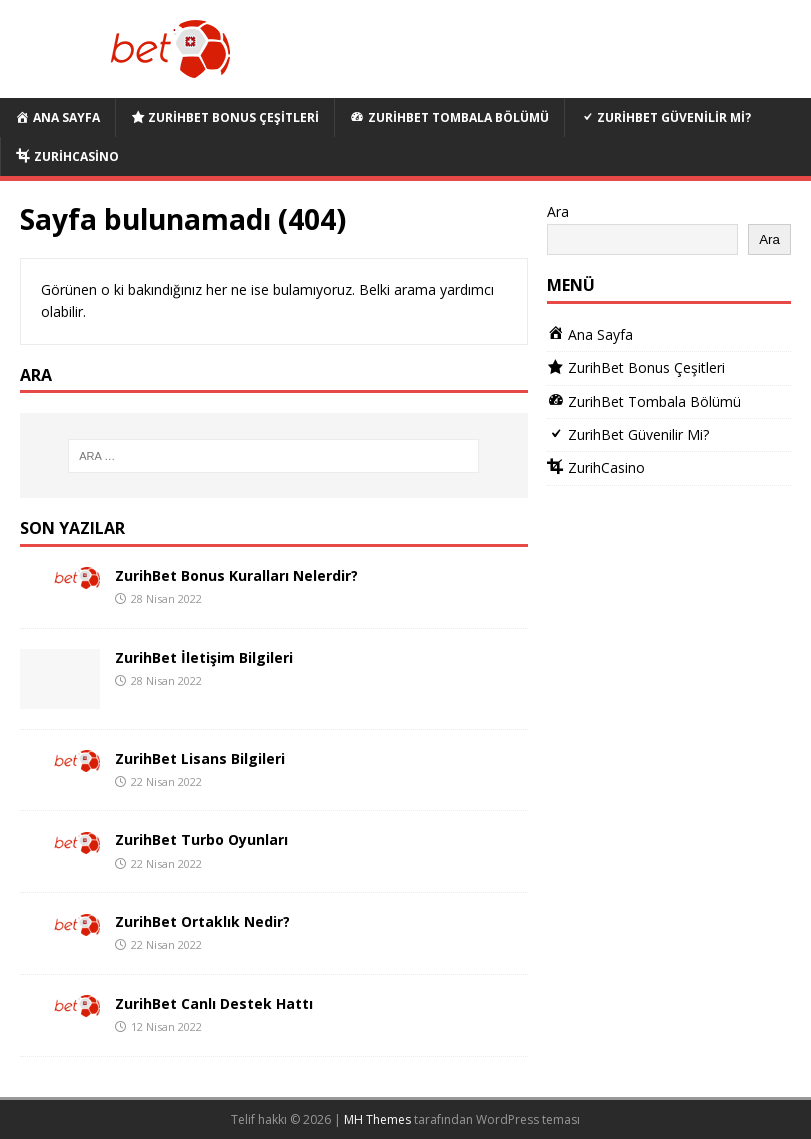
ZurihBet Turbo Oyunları (201, 839)
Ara (558, 211)
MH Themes (377, 1119)
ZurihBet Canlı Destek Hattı (214, 1003)
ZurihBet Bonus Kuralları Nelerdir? (236, 575)
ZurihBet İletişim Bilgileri (204, 657)
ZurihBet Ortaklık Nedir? (202, 921)
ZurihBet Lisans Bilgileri (200, 758)
